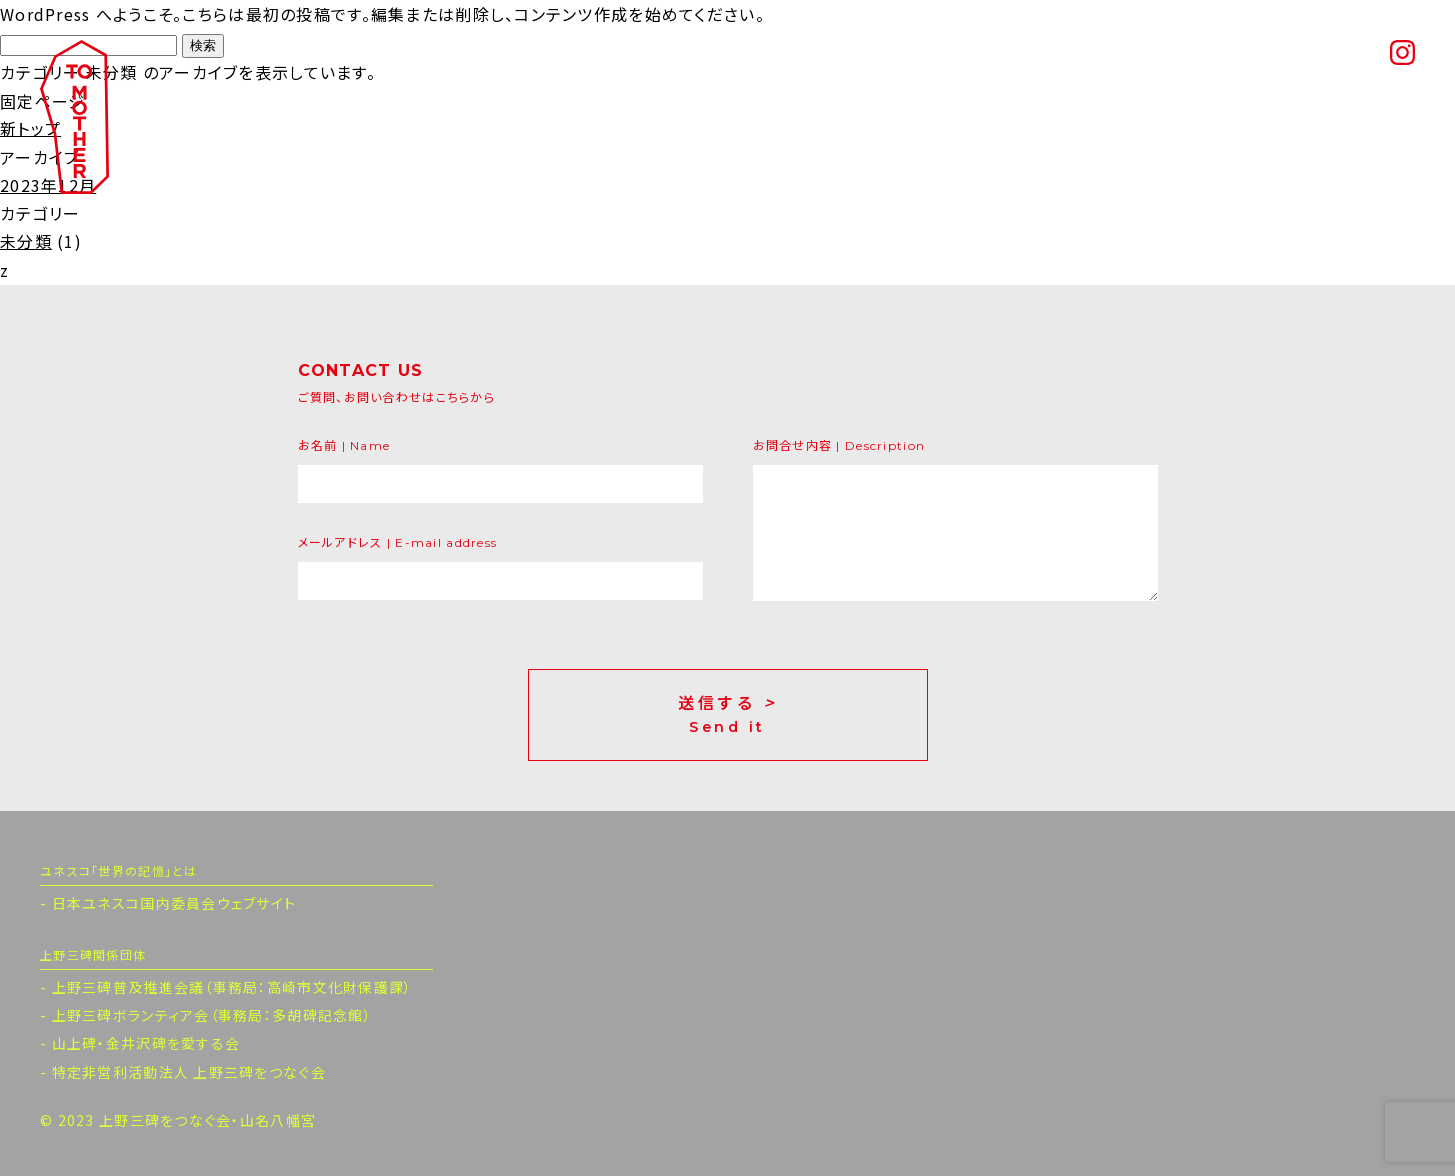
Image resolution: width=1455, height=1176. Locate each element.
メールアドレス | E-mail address (398, 542)
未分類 (26, 241)
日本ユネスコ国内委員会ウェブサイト (174, 903)
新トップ (30, 128)
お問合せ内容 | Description (839, 445)
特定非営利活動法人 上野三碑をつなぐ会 (189, 1072)
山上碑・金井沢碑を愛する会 (146, 1043)
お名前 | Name (344, 445)
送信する (728, 715)
